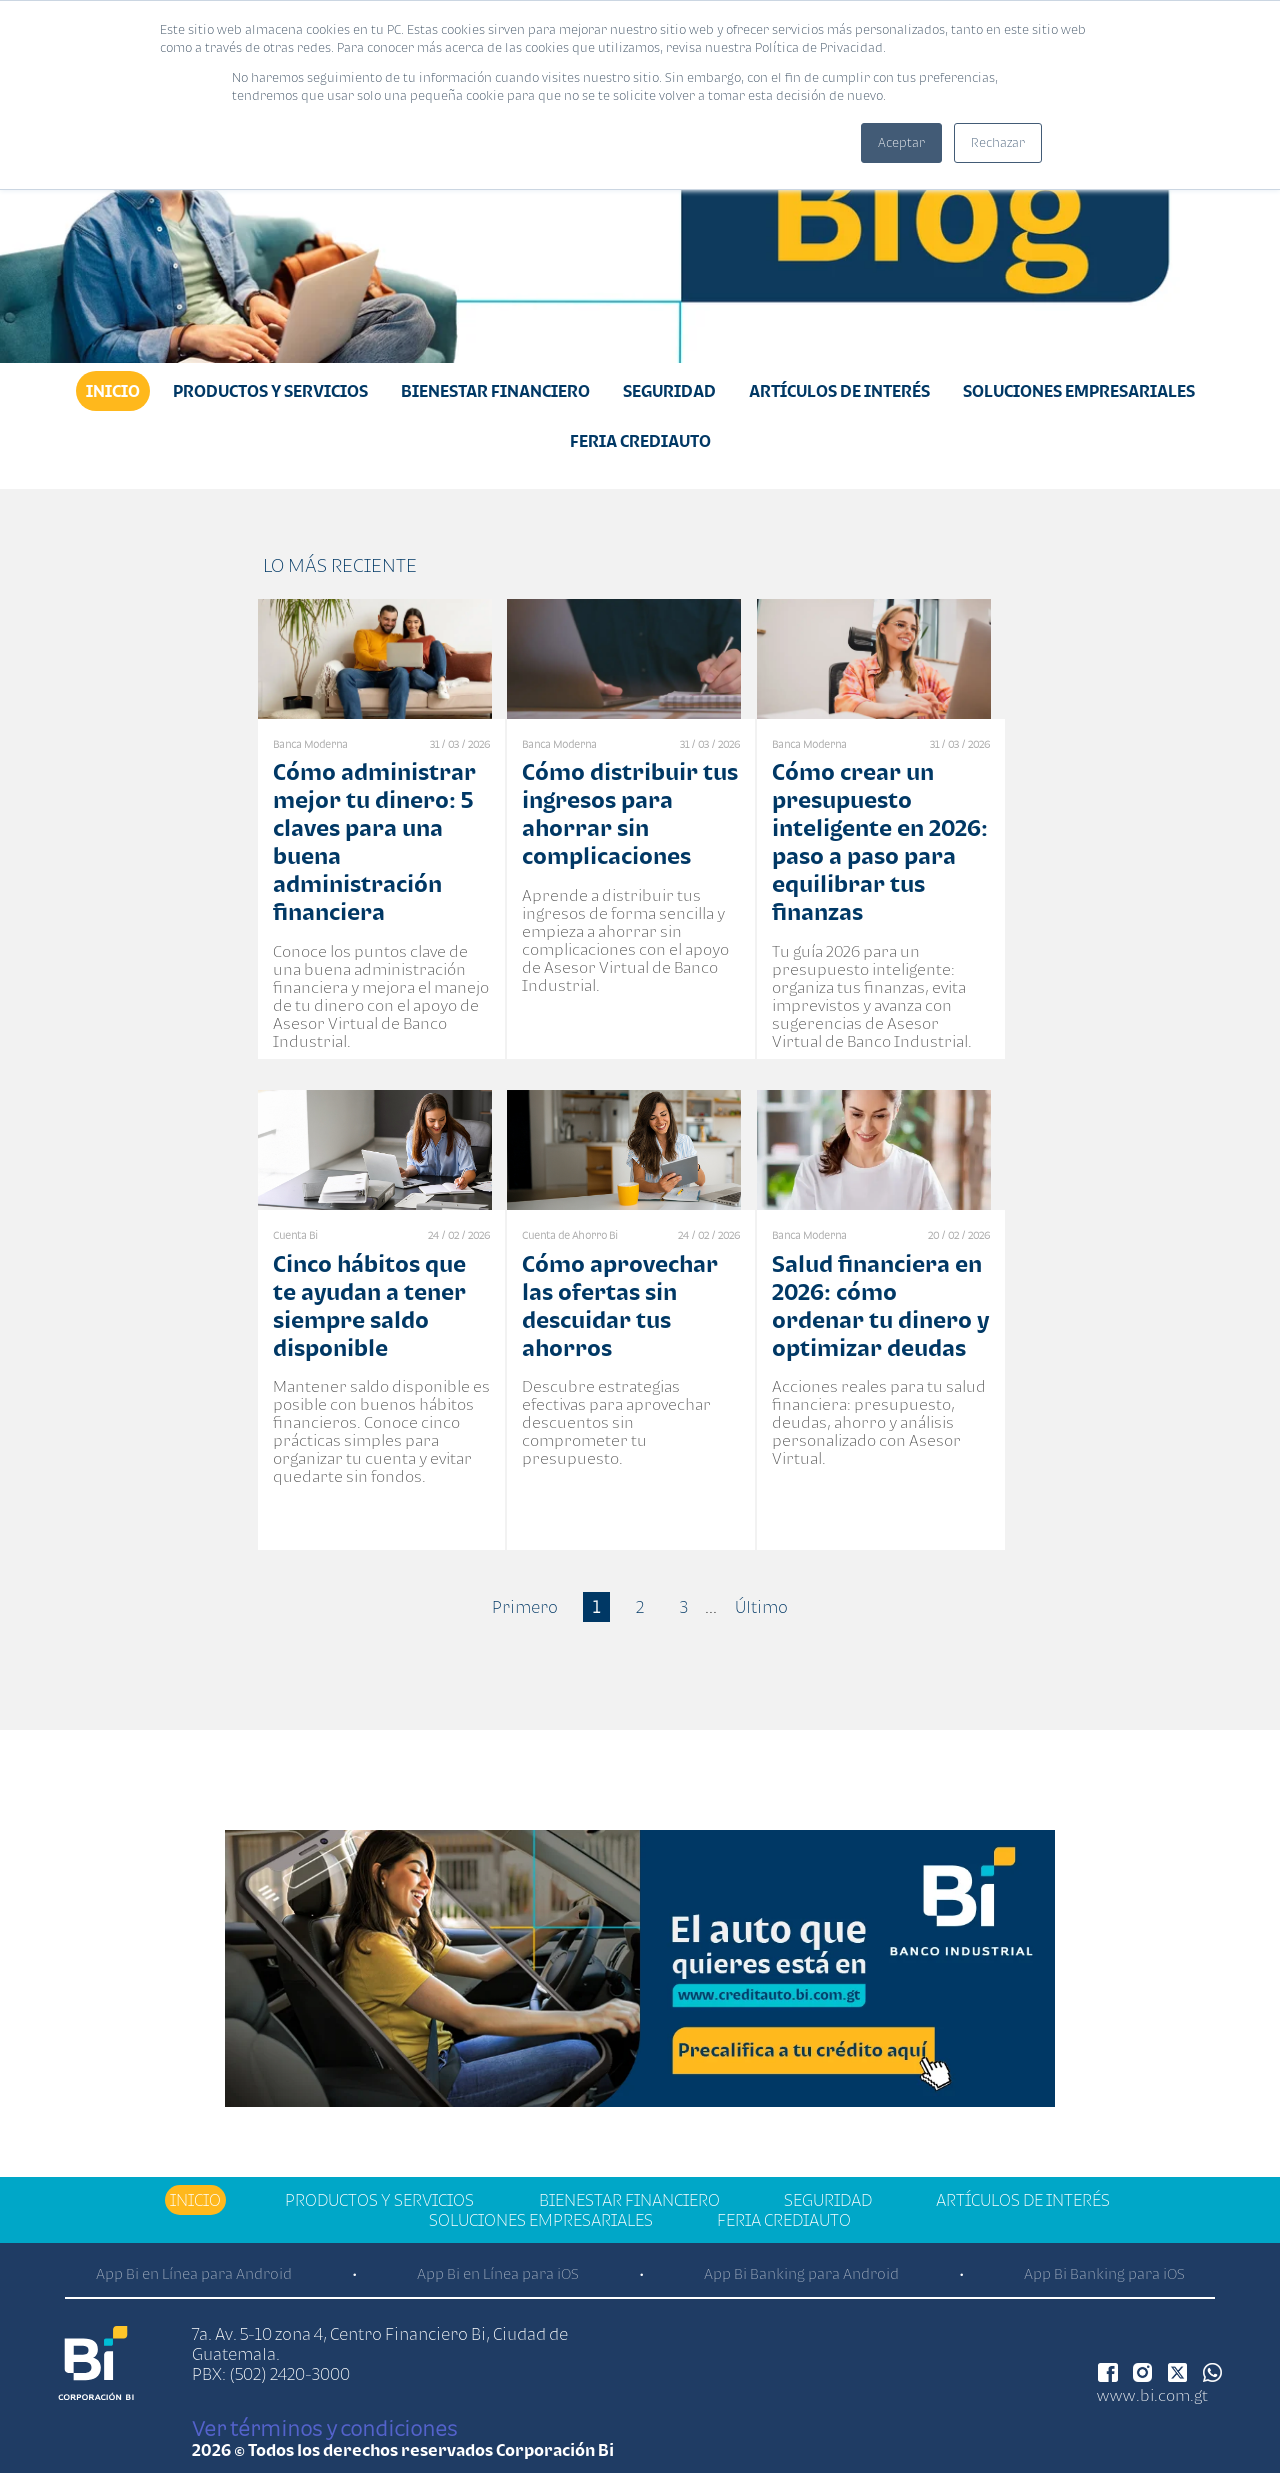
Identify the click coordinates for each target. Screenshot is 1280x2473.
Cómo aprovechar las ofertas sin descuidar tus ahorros (620, 1305)
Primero (525, 1607)
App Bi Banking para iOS (1104, 2273)
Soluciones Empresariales (1079, 391)
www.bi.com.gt (1152, 2395)
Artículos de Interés (839, 391)
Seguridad (669, 391)
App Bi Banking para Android (801, 2273)
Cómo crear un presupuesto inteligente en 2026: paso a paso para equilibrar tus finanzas (880, 841)
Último (761, 1607)
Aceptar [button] (901, 142)
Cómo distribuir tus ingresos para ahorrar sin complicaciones (630, 813)
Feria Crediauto (640, 441)
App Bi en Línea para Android (194, 2273)
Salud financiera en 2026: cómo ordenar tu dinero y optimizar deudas (880, 1305)
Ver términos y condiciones (324, 2428)
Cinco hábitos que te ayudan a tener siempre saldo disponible (369, 1305)
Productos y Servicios (270, 391)
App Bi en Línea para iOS (498, 2273)
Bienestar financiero (495, 391)
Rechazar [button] (998, 142)
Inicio (113, 391)
